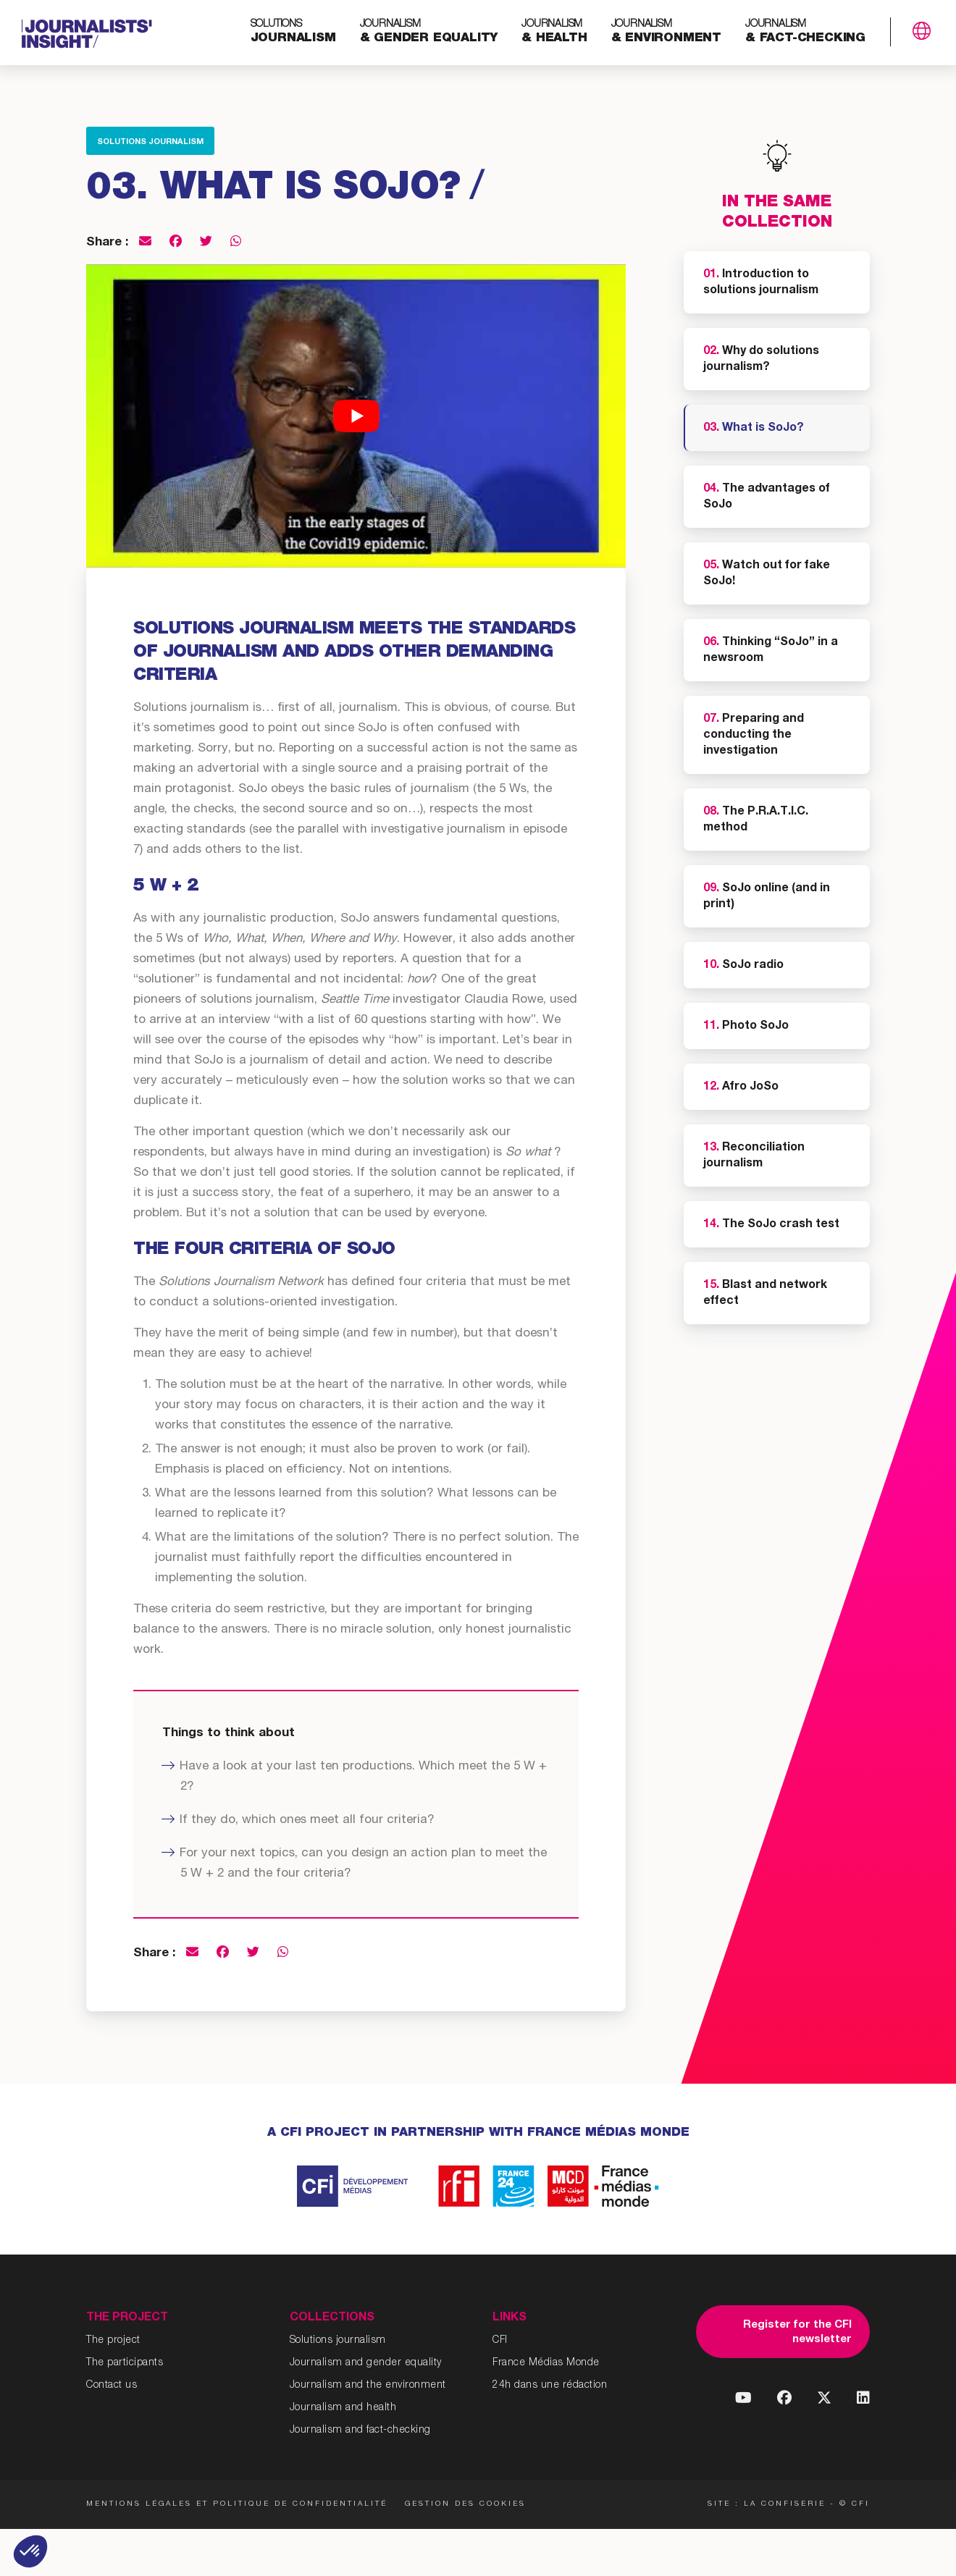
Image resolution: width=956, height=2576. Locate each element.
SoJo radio (743, 966)
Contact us (111, 2386)
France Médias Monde (546, 2363)
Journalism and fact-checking (360, 2430)
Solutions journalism (150, 142)
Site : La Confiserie (767, 2504)
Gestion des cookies (466, 2504)
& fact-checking (805, 32)
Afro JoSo (741, 1087)
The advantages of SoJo (766, 497)
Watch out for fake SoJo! (766, 574)
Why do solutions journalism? (761, 360)
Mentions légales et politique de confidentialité (236, 2504)
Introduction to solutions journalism (760, 283)
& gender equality (429, 32)
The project (113, 2341)
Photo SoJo (746, 1026)
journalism (293, 32)
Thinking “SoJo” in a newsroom (770, 651)
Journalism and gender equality (366, 2363)
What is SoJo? (753, 428)
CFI (500, 2341)
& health (554, 32)
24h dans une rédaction (549, 2386)
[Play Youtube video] (356, 416)
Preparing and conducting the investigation (753, 735)
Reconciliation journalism (754, 1156)
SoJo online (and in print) (766, 897)
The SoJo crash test (771, 1225)
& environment (666, 32)
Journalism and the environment (368, 2386)
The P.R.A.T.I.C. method (755, 820)
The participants (124, 2363)
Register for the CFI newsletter (797, 2332)
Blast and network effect (765, 1294)
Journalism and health (343, 2408)
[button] (30, 2551)
